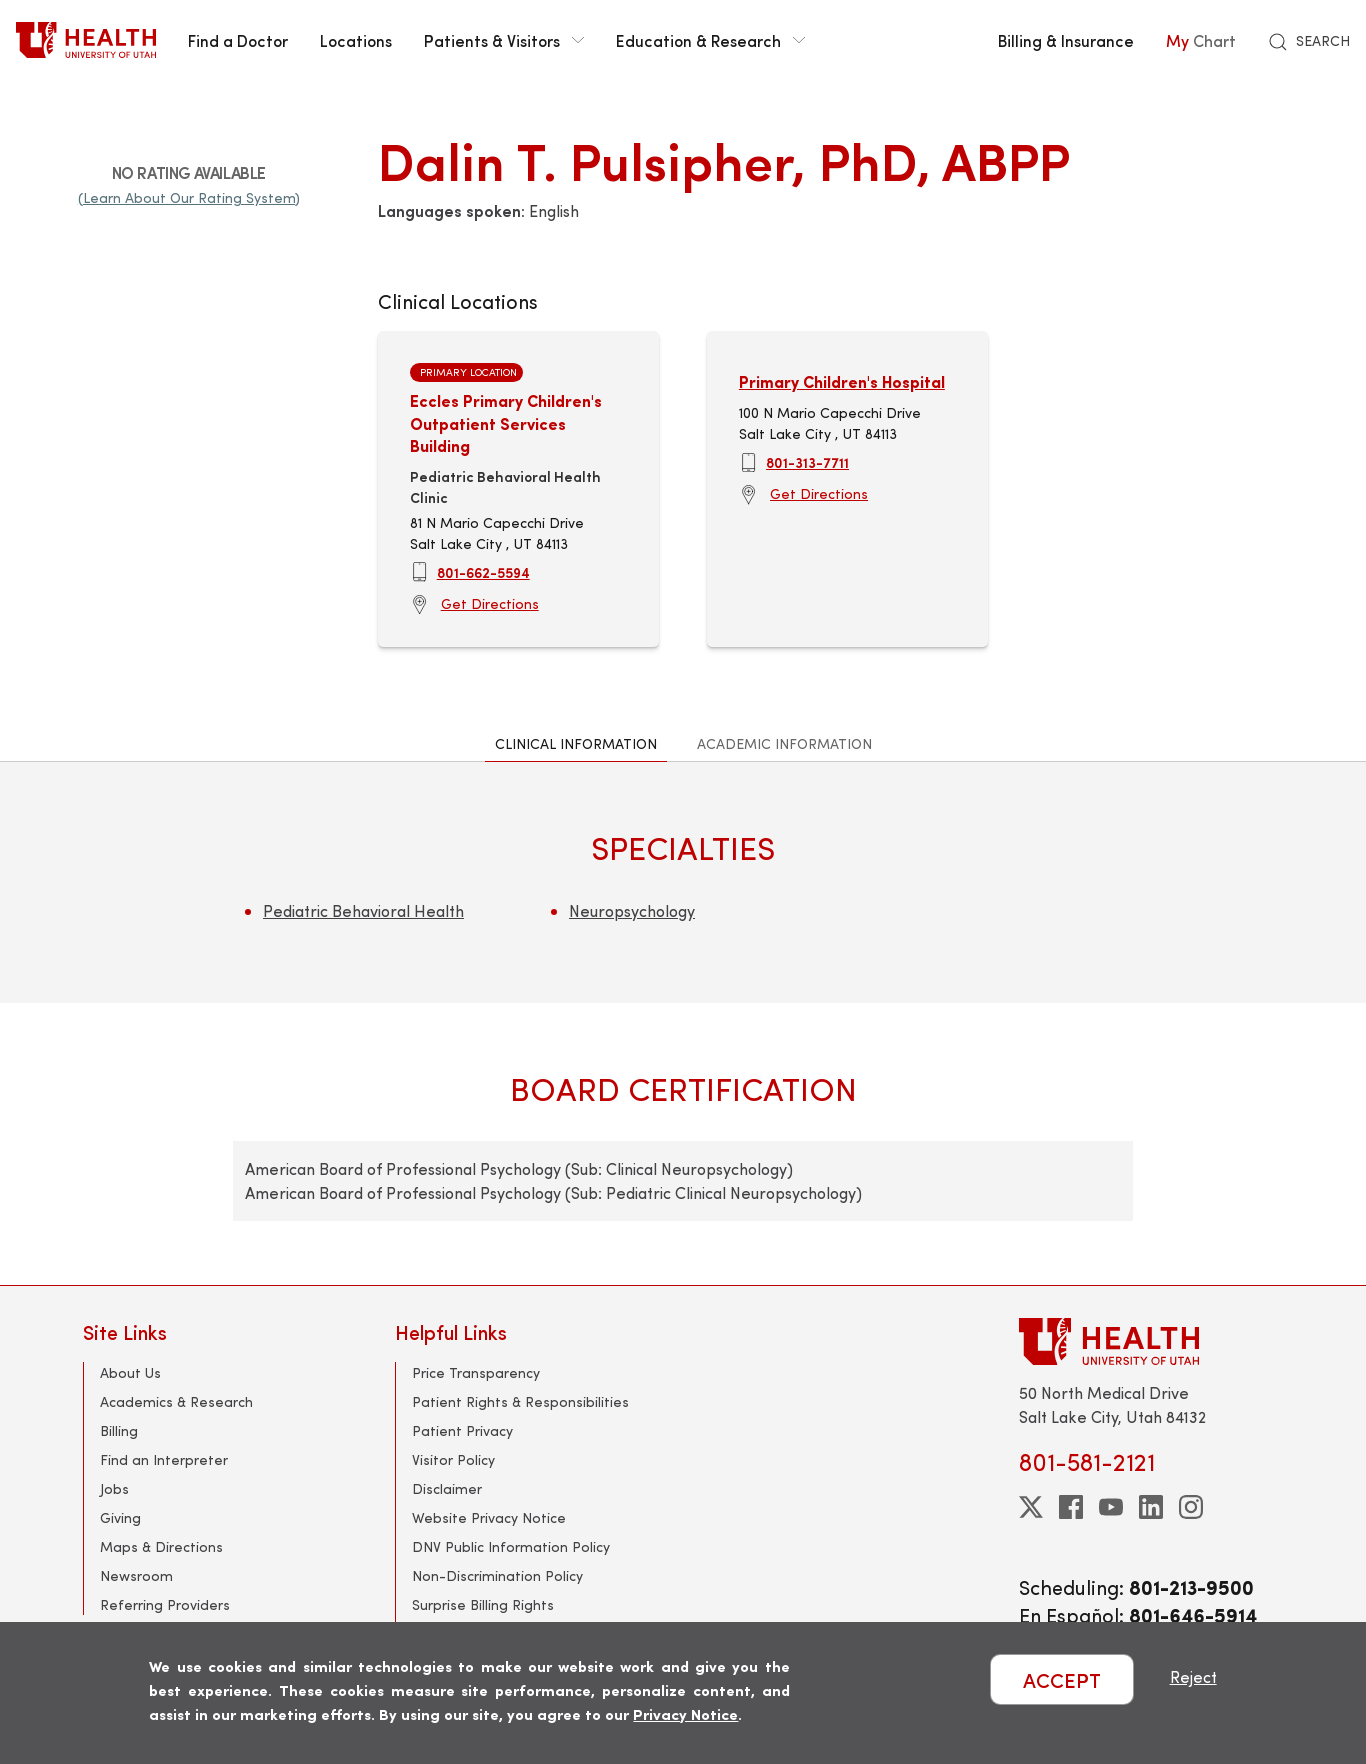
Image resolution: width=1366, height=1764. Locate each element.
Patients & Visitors (504, 40)
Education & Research (710, 40)
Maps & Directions (161, 1546)
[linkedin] (1151, 1507)
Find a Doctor (238, 40)
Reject (1193, 1676)
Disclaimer (447, 1488)
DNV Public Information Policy (511, 1546)
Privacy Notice (685, 1713)
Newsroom (136, 1575)
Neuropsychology (632, 910)
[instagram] (1191, 1507)
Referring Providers (165, 1604)
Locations (356, 40)
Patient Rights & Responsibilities (520, 1401)
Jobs (114, 1488)
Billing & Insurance (1066, 40)
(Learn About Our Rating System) (189, 197)
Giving (120, 1517)
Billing (119, 1430)
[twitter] (1031, 1507)
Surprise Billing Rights (483, 1604)
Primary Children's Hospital (842, 381)
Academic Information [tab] (784, 743)
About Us (130, 1372)
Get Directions (490, 603)
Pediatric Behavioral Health (363, 910)
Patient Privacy (462, 1430)
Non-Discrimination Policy (497, 1575)
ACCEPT (1062, 1679)
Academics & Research (176, 1401)
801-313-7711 (807, 462)
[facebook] (1071, 1507)
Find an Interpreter (164, 1459)
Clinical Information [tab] (576, 743)
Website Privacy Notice (489, 1517)
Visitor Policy (453, 1459)
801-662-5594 (483, 572)
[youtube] (1111, 1507)
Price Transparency (476, 1372)
